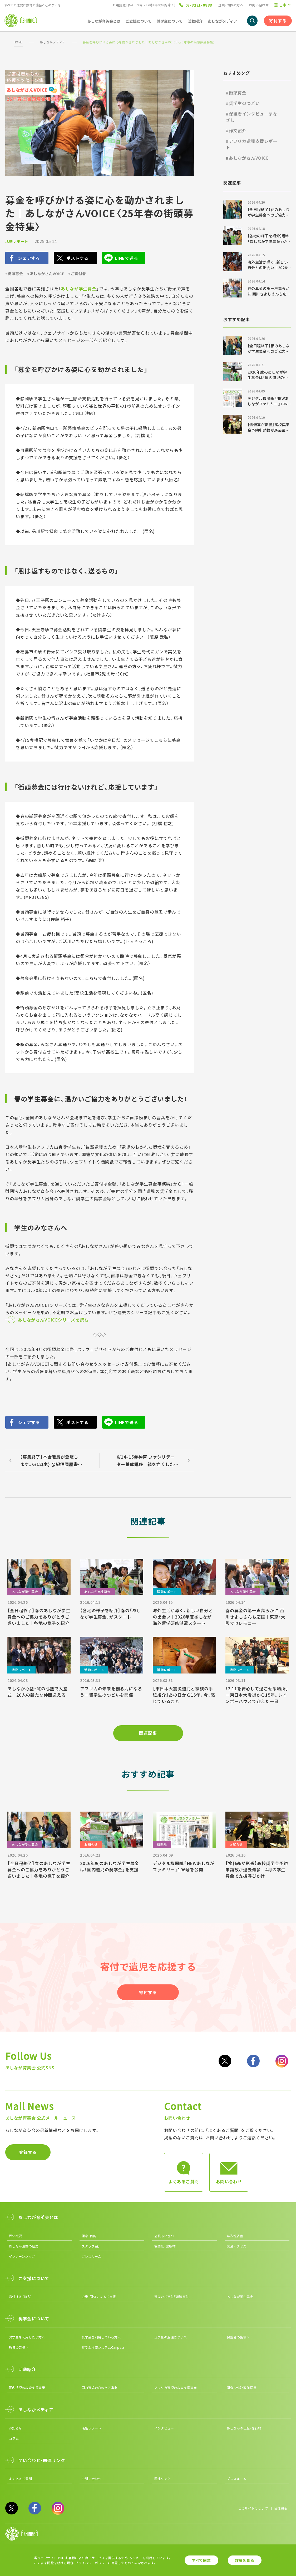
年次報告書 (235, 2236)
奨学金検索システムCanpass (103, 2347)
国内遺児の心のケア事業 (100, 2387)
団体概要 (15, 2236)
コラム (14, 2438)
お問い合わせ (259, 5)
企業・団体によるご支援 (99, 2296)
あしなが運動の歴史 (23, 2246)
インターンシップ (22, 2256)
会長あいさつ (164, 2236)
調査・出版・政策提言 (241, 2387)
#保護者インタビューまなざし (252, 116)
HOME (18, 42)
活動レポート (16, 241)
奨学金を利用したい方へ (27, 2337)
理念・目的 (89, 2236)
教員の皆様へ (19, 2347)
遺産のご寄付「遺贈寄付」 (172, 2296)
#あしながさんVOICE (45, 273)
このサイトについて (253, 2508)
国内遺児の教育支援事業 (27, 2387)
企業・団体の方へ (230, 5)
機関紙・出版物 (165, 2246)
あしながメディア (53, 42)
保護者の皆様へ (238, 2337)
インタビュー (164, 2428)
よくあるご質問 (20, 2478)
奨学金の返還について (170, 2337)
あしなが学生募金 (78, 288)
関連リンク (162, 2478)
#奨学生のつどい (243, 103)
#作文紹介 (236, 130)
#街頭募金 (14, 273)
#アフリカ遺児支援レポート (252, 144)
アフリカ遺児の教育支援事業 (175, 2387)
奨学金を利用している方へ (101, 2337)
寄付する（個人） (20, 2296)
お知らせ (15, 2428)
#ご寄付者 (77, 273)
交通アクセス (236, 2246)
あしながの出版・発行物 (244, 2428)
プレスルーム (91, 2256)
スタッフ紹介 (91, 2246)
